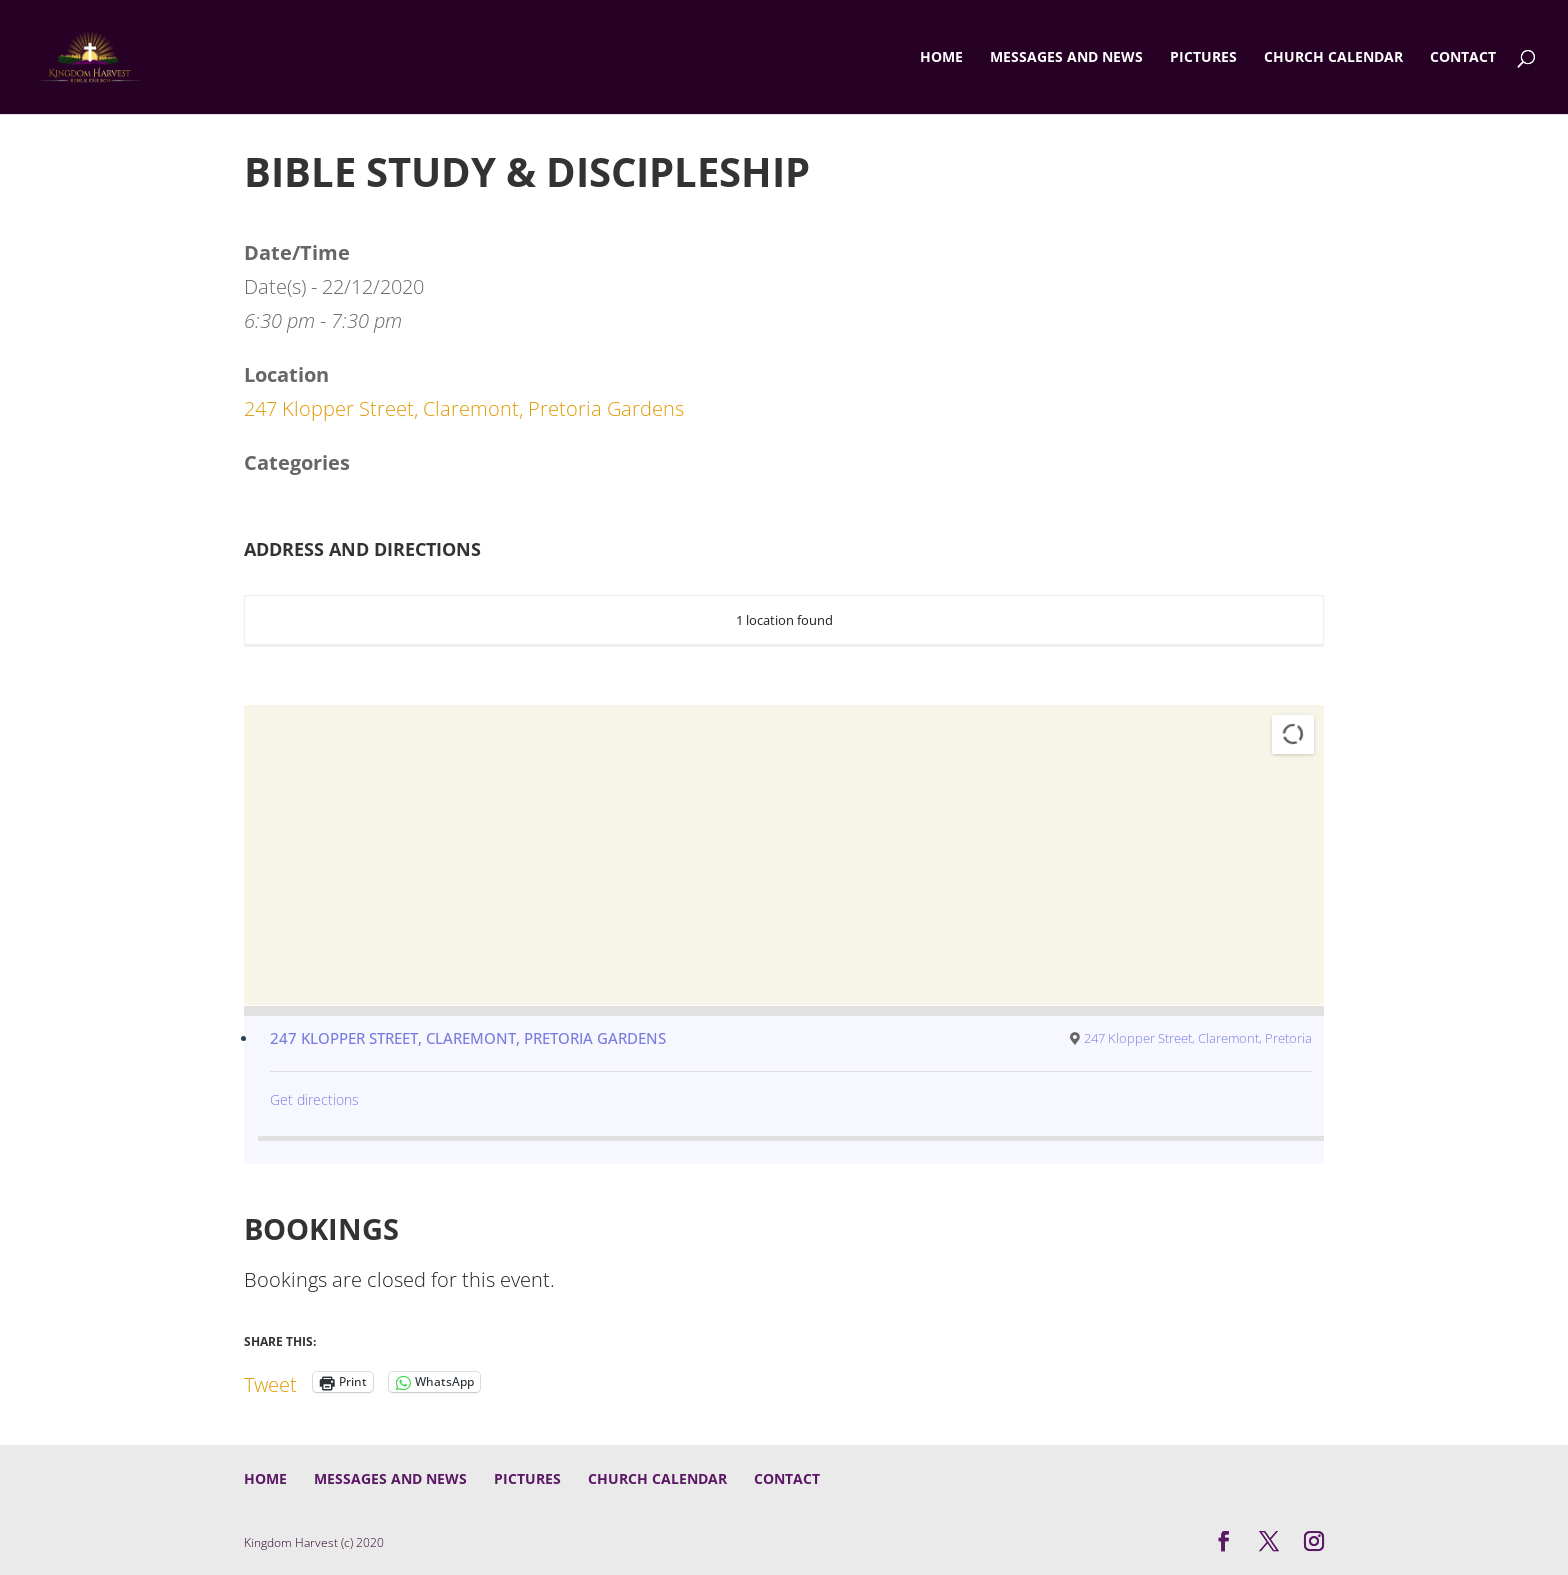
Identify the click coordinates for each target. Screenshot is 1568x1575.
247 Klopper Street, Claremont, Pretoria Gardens (464, 408)
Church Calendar (1333, 58)
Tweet (270, 1381)
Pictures (1203, 58)
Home (941, 58)
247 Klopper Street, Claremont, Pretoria (1198, 1038)
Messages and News (1066, 58)
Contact (1463, 58)
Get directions (314, 1099)
